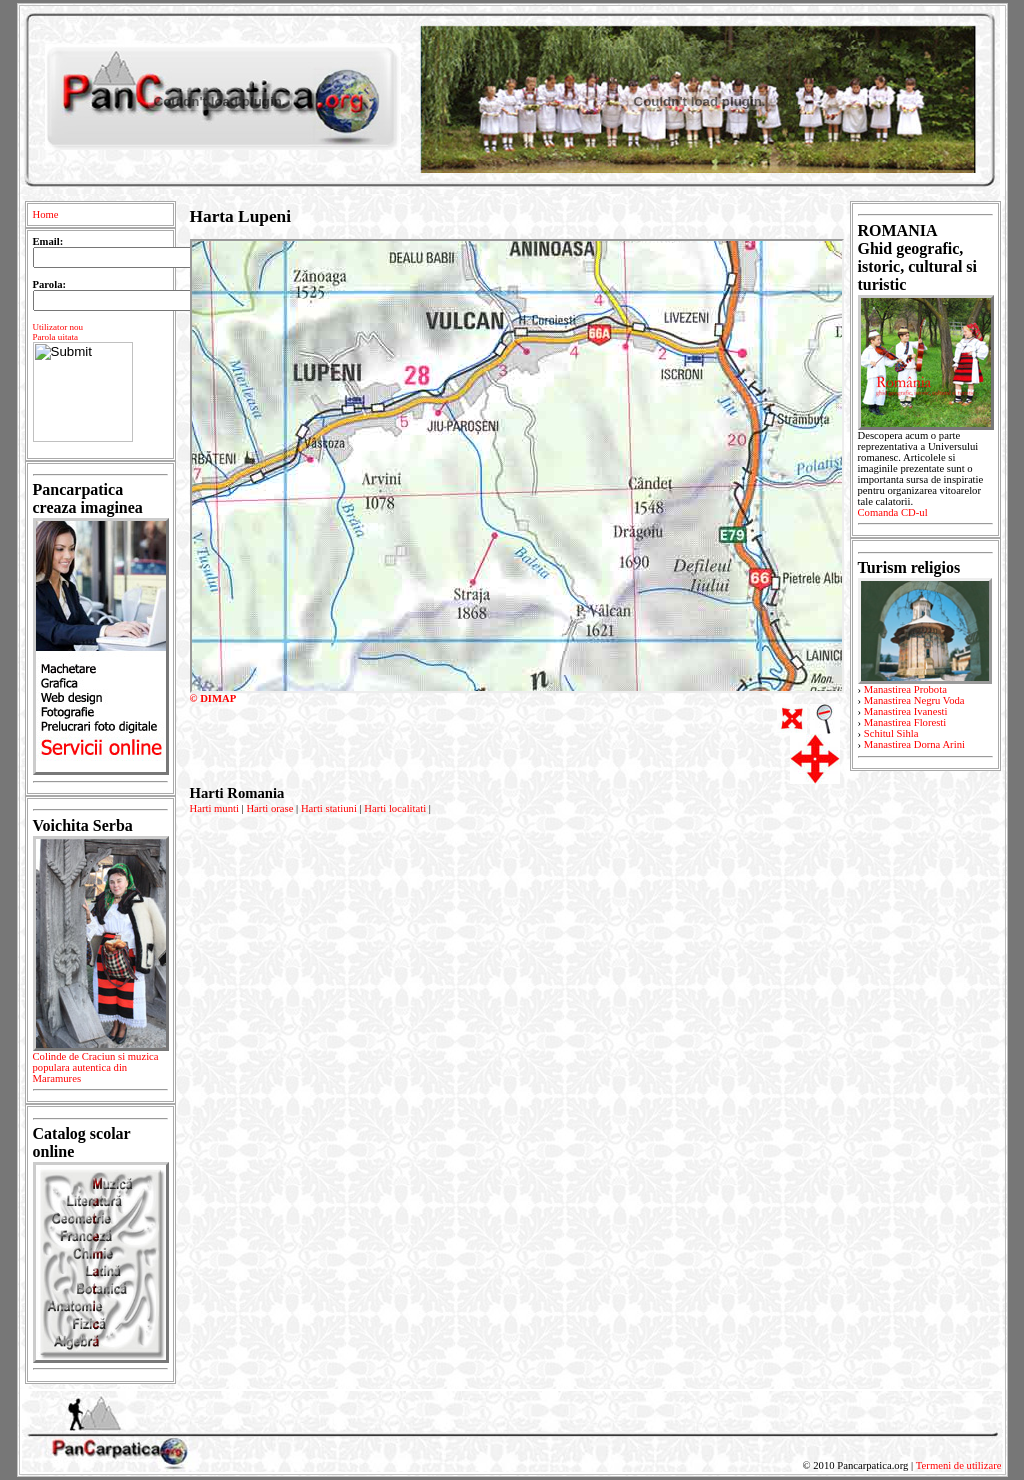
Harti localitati (395, 808)
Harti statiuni (329, 808)
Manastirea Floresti (905, 722)
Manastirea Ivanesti (906, 711)
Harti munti (214, 808)
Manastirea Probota (905, 689)
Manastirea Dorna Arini (914, 744)
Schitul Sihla (891, 733)
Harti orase (269, 808)
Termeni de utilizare (959, 1465)
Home (46, 214)
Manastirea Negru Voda (914, 700)
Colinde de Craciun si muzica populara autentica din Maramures (100, 1071)
